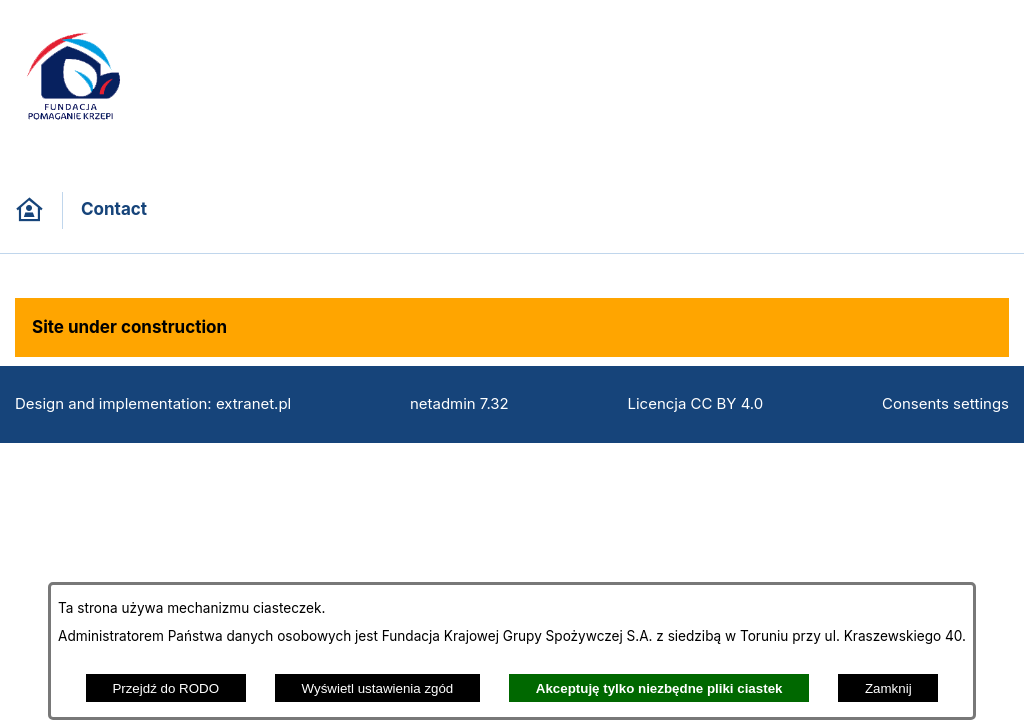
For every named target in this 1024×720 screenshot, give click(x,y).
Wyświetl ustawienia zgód (378, 688)
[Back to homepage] (29, 210)
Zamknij (888, 688)
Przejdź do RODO (165, 688)
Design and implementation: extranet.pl (153, 404)
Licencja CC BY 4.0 (696, 404)
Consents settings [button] (945, 404)
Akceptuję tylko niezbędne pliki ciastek (659, 688)
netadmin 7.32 (459, 404)
